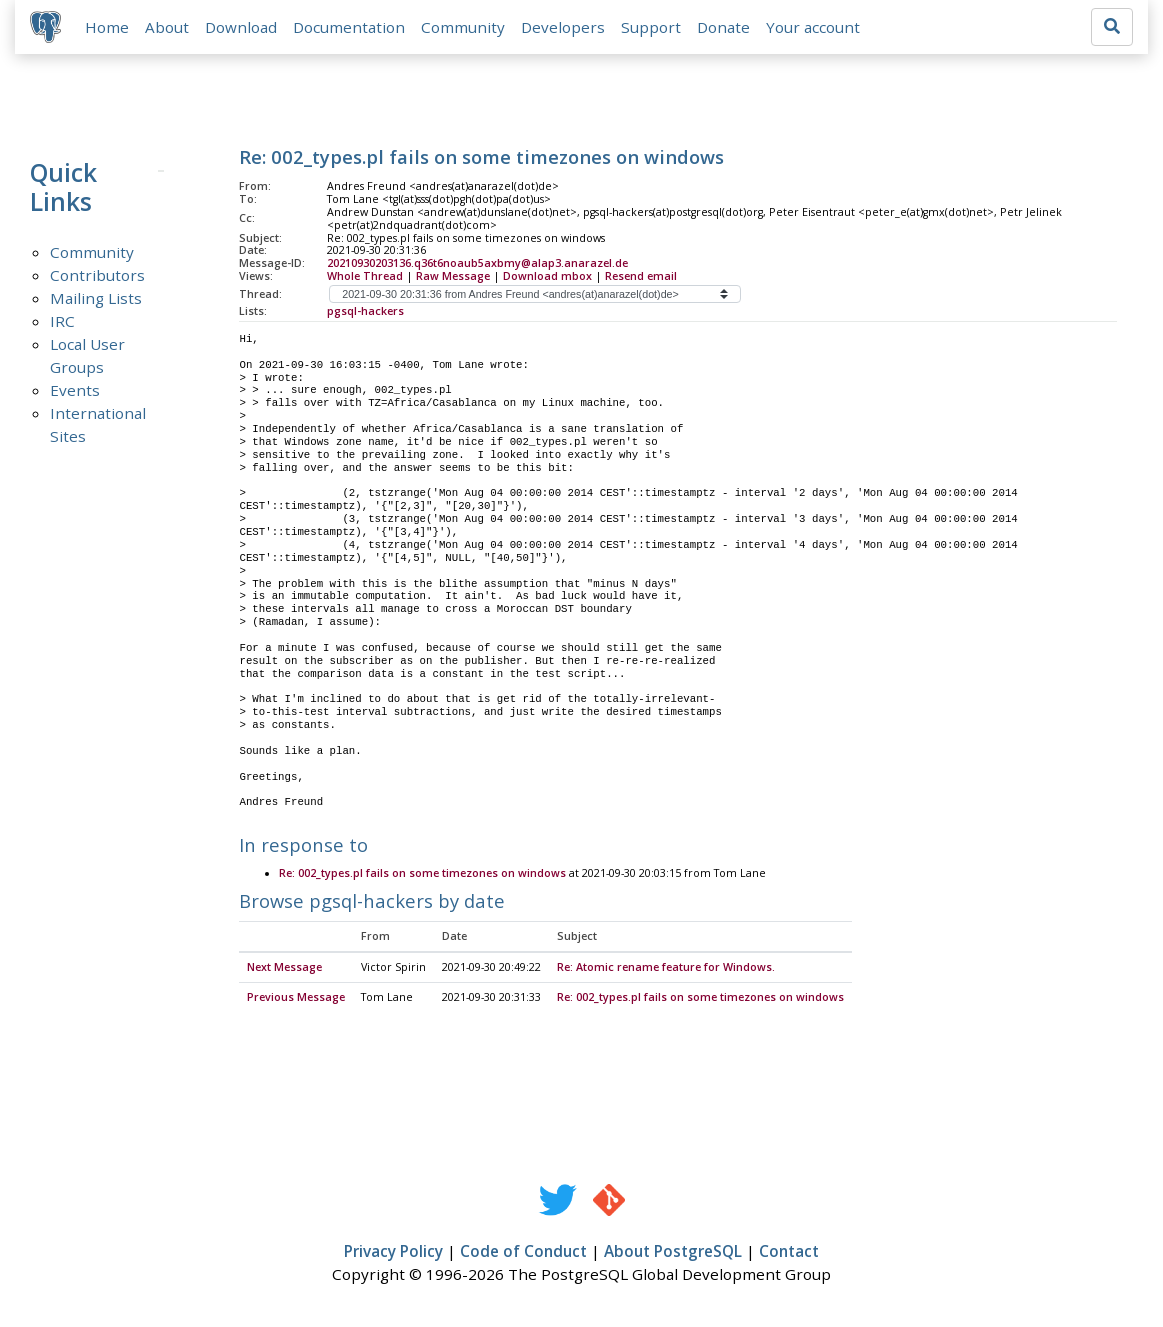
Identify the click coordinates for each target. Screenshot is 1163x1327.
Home (108, 27)
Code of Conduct (523, 1253)
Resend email (641, 277)
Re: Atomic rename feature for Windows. (666, 969)
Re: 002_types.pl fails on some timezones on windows (422, 875)
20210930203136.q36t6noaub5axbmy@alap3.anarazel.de (477, 264)
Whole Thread (365, 277)
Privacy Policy (393, 1253)
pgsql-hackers (365, 312)
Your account (814, 27)
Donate (724, 27)
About (168, 27)
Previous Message (296, 999)
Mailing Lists (96, 299)
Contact (789, 1253)
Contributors (97, 276)
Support (652, 27)
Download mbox (547, 277)
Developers (564, 27)
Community (464, 27)
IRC (62, 322)
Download (242, 27)
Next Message (284, 969)
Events (75, 391)
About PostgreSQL (673, 1253)
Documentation (350, 27)
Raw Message (453, 277)
